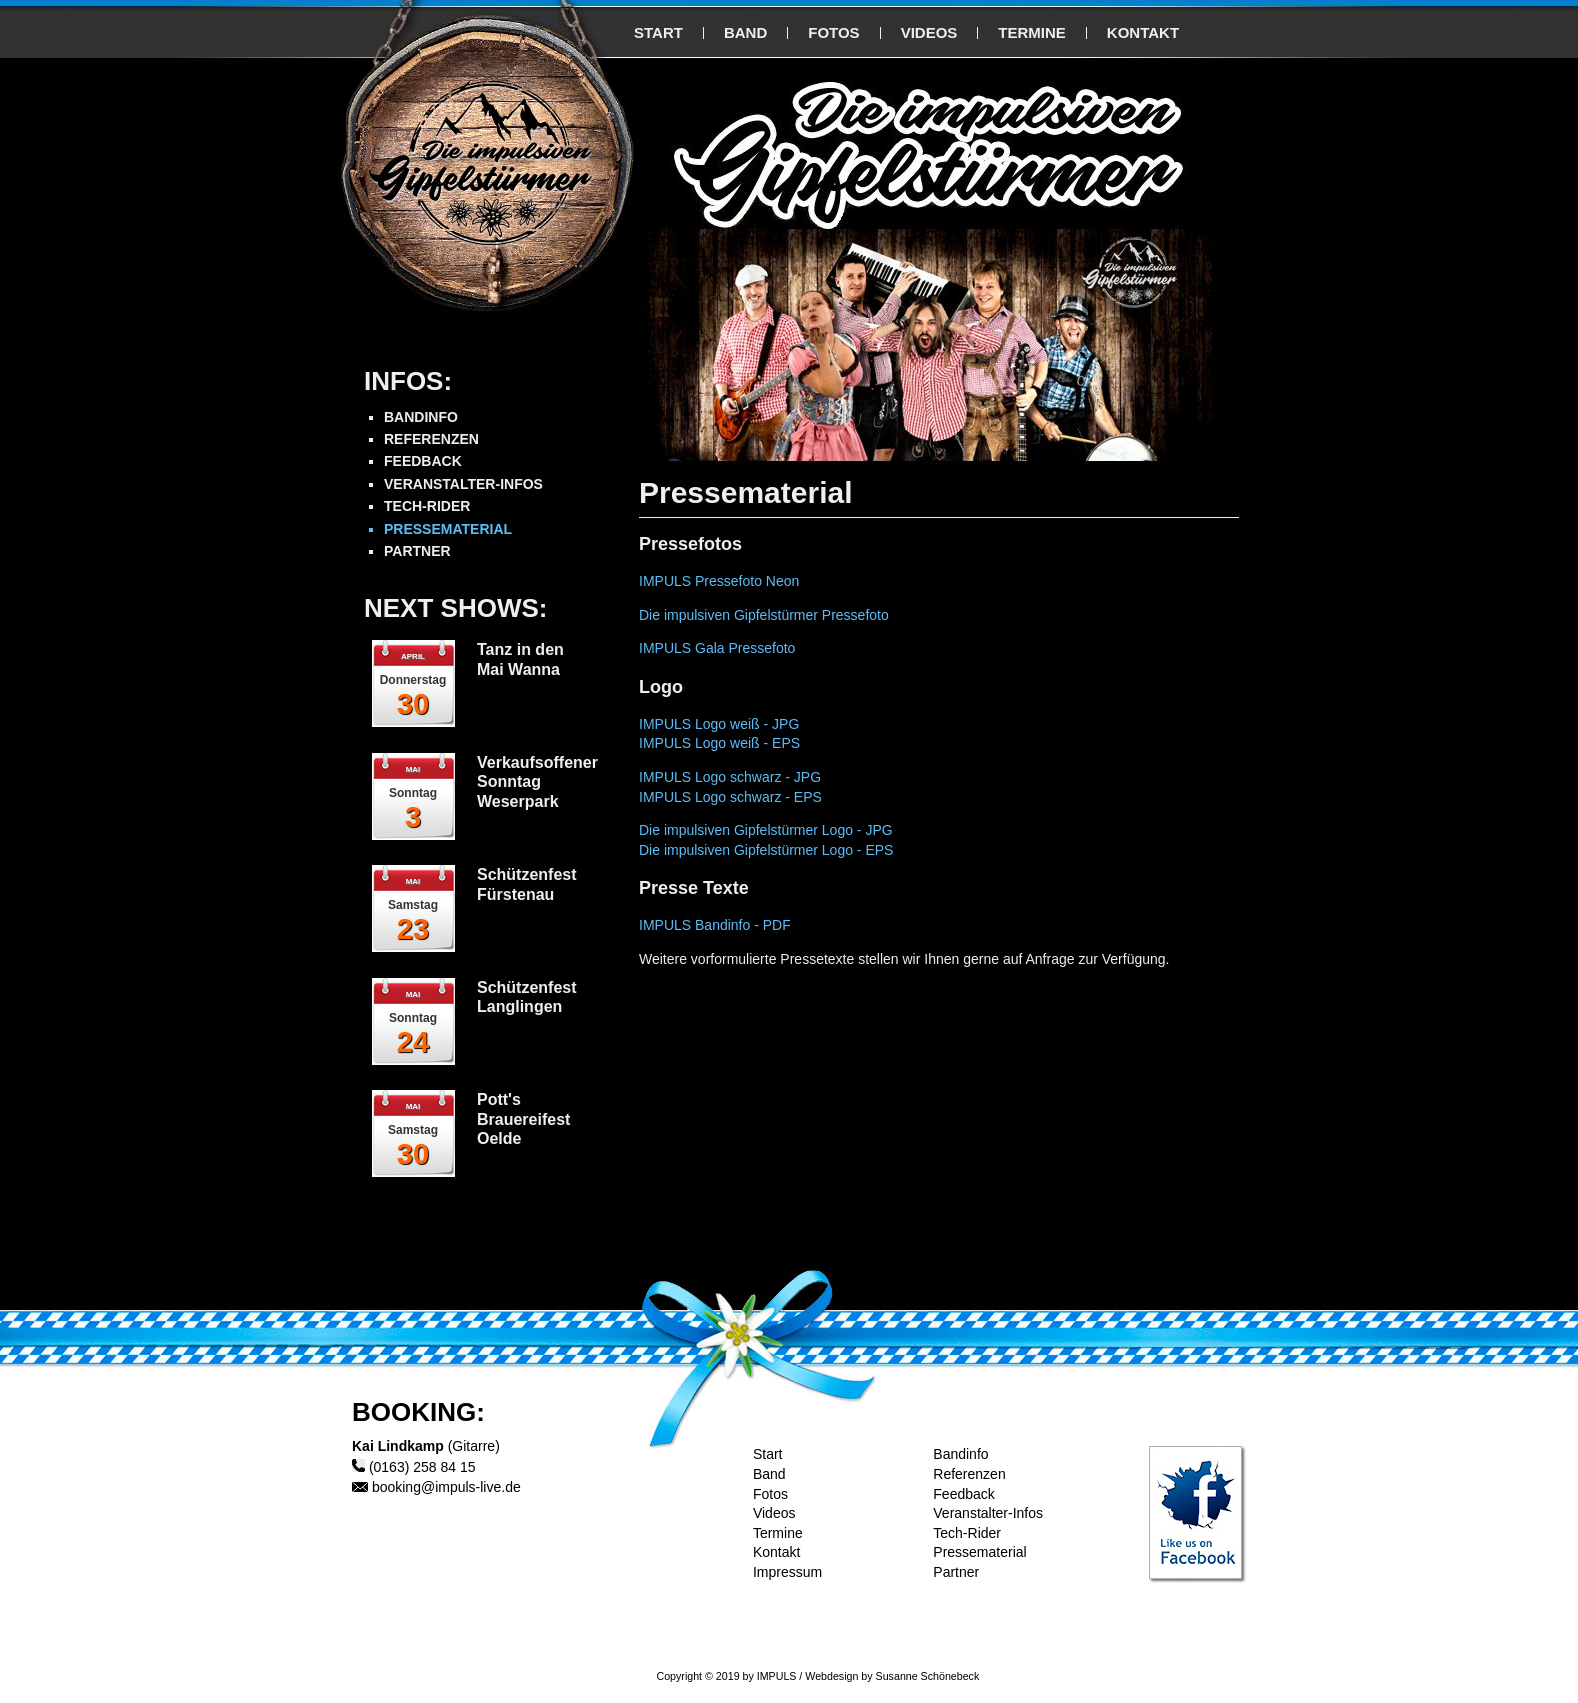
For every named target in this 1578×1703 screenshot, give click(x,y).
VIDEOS (929, 32)
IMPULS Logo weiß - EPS (719, 743)
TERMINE (1032, 32)
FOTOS (833, 32)
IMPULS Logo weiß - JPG (719, 724)
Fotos (770, 1494)
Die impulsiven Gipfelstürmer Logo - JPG (766, 830)
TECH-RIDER (427, 506)
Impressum (787, 1572)
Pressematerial (979, 1552)
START (658, 32)
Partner (956, 1572)
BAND (745, 32)
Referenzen (969, 1474)
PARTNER (417, 551)
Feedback (963, 1494)
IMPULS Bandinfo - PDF (715, 925)
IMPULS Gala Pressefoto (717, 648)
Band (769, 1474)
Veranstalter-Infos (988, 1513)
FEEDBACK (423, 461)
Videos (774, 1513)
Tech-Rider (967, 1533)
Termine (778, 1533)
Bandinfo (960, 1454)
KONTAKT (1143, 32)
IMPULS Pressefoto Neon (719, 581)
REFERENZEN (431, 439)
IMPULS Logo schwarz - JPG (730, 777)
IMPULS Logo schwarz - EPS (730, 797)
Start (768, 1454)
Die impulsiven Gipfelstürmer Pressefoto (764, 615)
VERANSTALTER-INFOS (463, 484)
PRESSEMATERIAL (448, 529)
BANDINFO (421, 417)
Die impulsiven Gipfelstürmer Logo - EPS (766, 850)
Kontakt (776, 1552)
